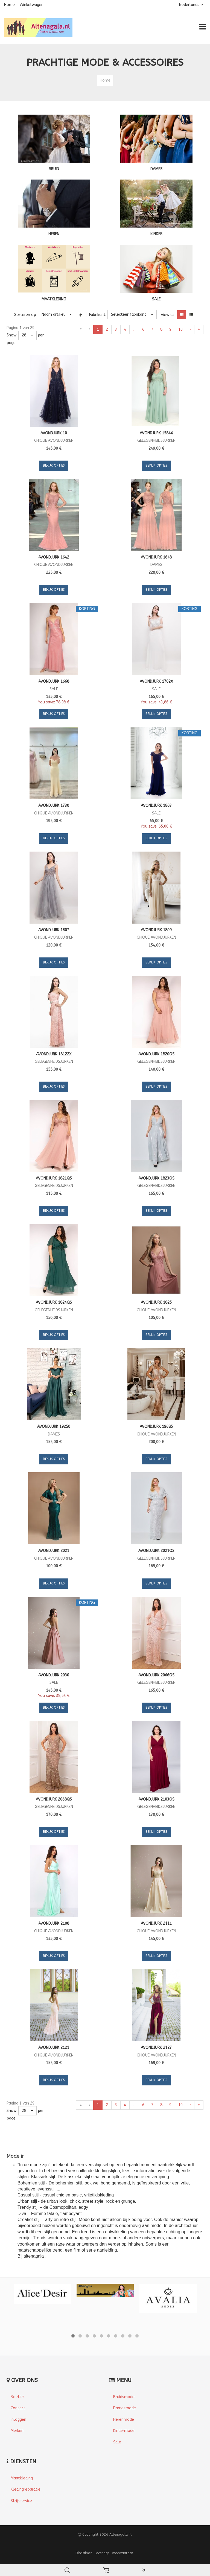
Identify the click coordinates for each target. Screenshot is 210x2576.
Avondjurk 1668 (53, 681)
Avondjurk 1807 (53, 930)
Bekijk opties (54, 465)
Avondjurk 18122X (54, 1054)
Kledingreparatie (25, 2489)
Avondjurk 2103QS (156, 1799)
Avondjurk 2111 (156, 1923)
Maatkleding (22, 2478)
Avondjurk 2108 (53, 1923)
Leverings (102, 2553)
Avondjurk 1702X (156, 681)
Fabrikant (97, 314)
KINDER (156, 234)
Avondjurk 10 (53, 433)
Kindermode (124, 2430)
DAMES (156, 169)
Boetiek (18, 2397)
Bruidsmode (124, 2397)
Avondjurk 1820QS (156, 1054)
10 (180, 329)
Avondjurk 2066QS (156, 1675)
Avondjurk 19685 (156, 1426)
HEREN (53, 234)
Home (9, 4)
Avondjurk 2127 (156, 2047)
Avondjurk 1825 (156, 1302)
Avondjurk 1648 (156, 557)
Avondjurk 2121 (53, 2047)
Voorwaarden (122, 2553)
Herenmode (123, 2419)
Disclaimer (83, 2553)
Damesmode (124, 2408)
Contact (18, 2408)
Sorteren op (25, 314)
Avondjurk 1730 (53, 805)
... (134, 329)
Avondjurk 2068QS (54, 1799)
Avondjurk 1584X (156, 433)
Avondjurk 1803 (156, 805)
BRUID (54, 169)
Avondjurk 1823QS (156, 1178)
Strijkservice (21, 2501)
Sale (117, 2442)
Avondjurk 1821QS (54, 1178)
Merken (17, 2430)
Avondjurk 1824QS (54, 1302)
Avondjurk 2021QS (156, 1550)
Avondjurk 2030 (53, 1675)
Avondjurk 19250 (53, 1426)
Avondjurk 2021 (53, 1550)
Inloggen (18, 2419)
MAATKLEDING (54, 299)
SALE (156, 299)
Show (11, 335)
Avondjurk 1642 (53, 557)
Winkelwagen (31, 4)
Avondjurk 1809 (156, 930)
